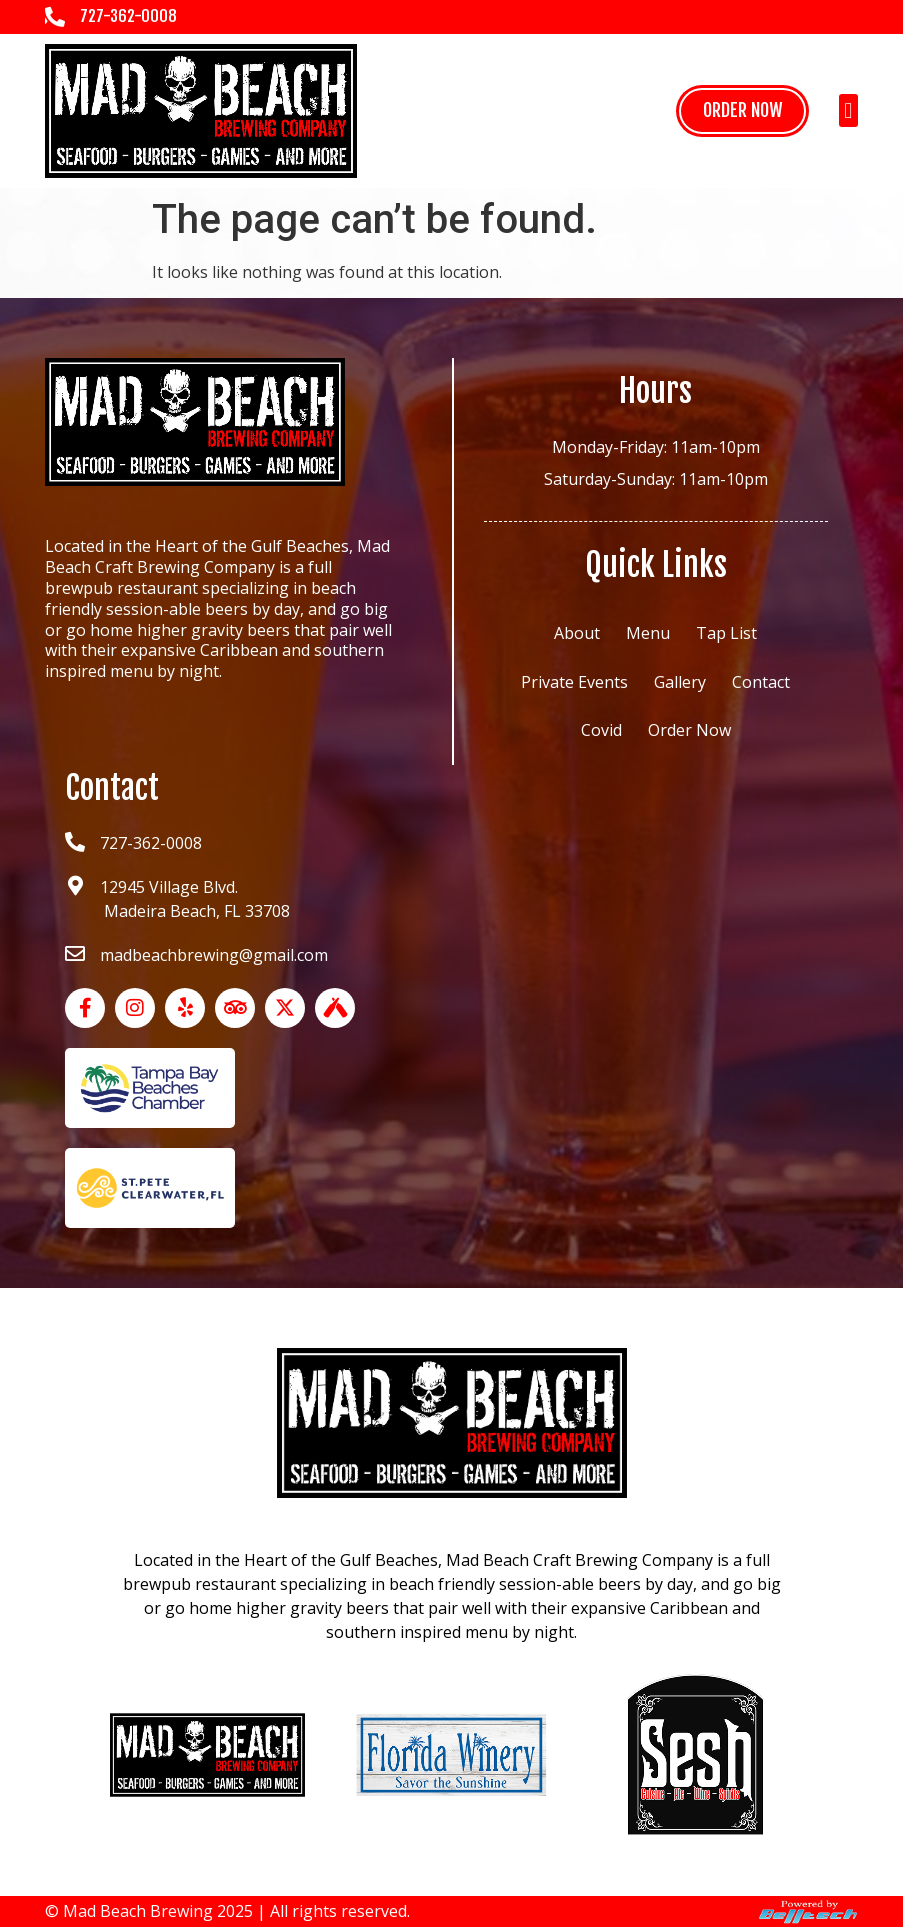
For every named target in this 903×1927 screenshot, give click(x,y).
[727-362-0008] (55, 17)
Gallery (680, 682)
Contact (761, 682)
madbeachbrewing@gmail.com (214, 955)
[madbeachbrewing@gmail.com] (75, 954)
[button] (848, 110)
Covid (601, 730)
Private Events (574, 682)
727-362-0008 (128, 16)
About (577, 633)
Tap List (726, 633)
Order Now (689, 730)
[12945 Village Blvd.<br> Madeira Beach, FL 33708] (75, 886)
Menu (648, 633)
